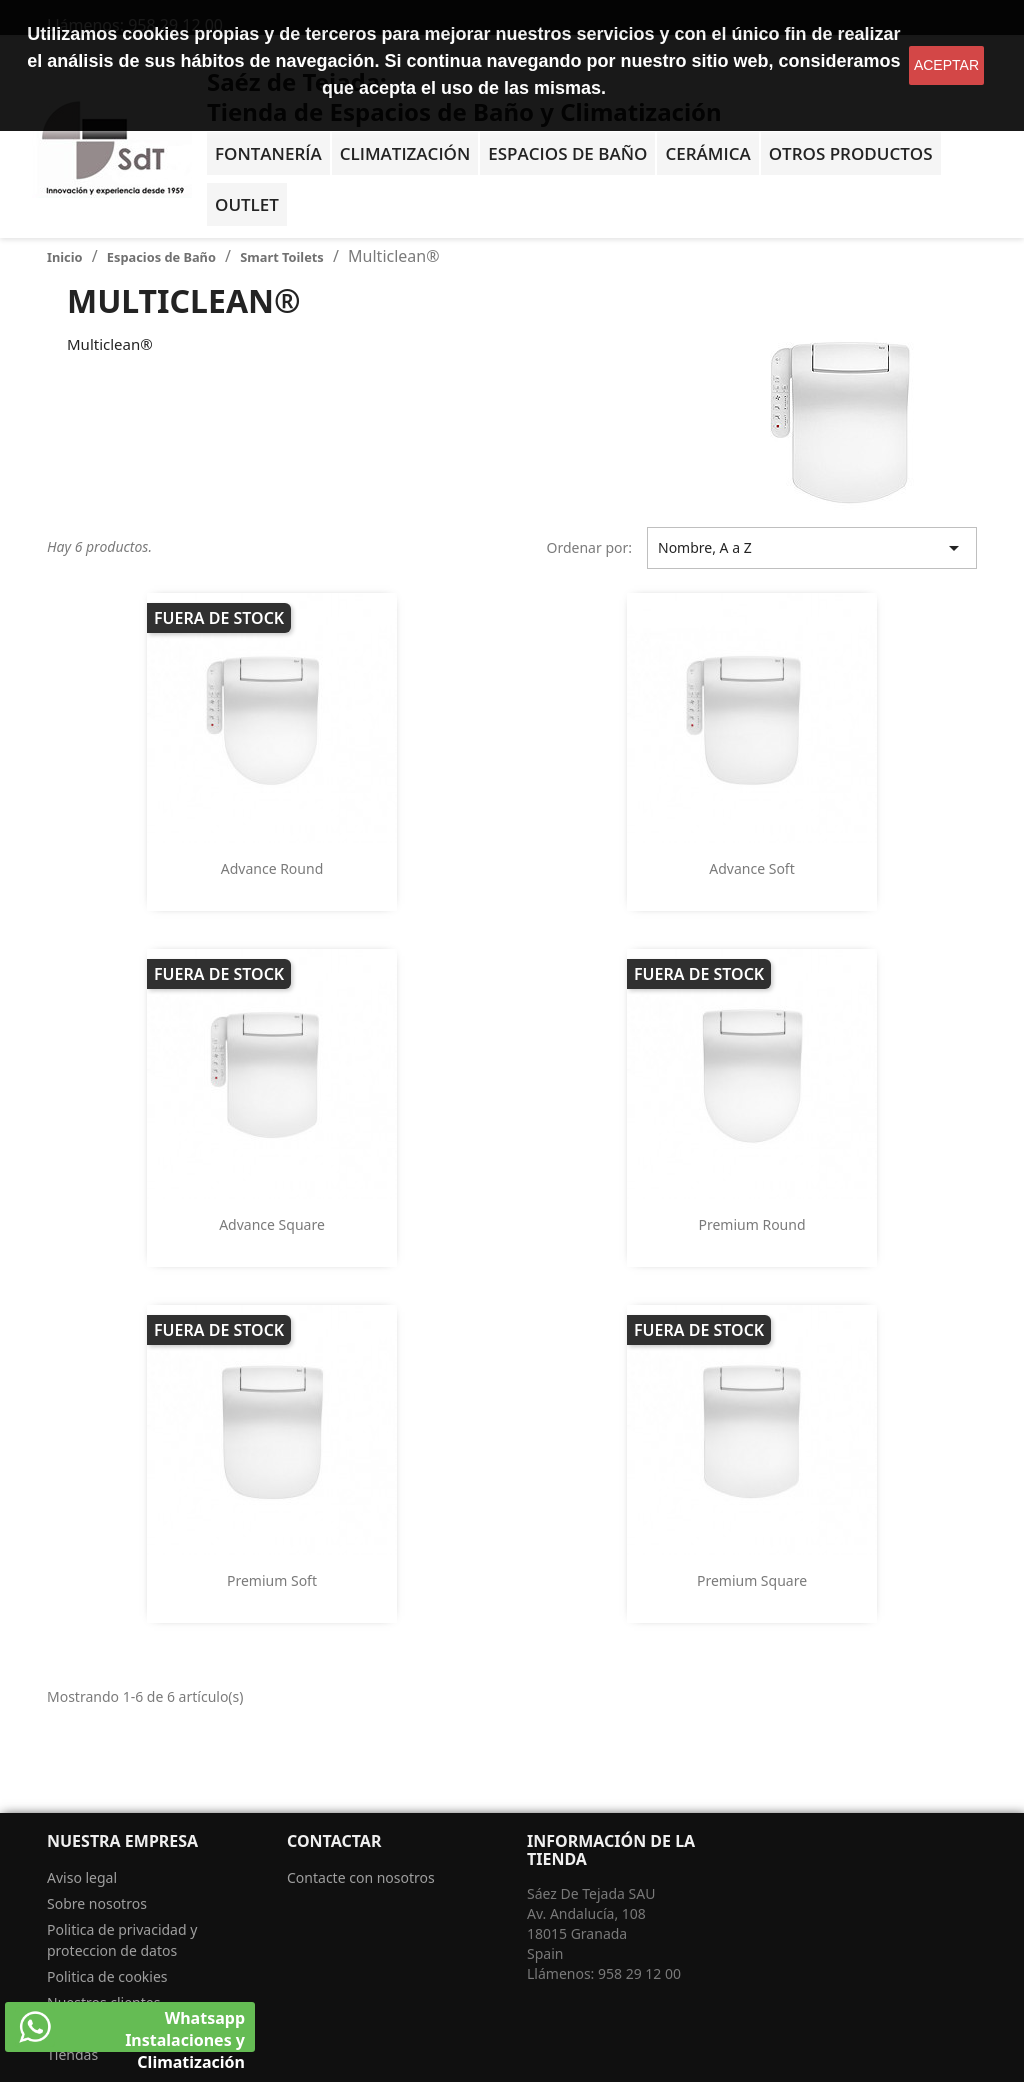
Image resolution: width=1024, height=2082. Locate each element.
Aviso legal (82, 1877)
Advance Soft (751, 868)
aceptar (946, 65)
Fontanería (268, 153)
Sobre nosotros (97, 1903)
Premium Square (752, 1580)
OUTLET (247, 204)
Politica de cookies (107, 1976)
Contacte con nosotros (361, 1877)
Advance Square (272, 1224)
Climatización (405, 153)
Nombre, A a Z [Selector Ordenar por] (812, 548)
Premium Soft (272, 1580)
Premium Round (751, 1224)
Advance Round (272, 868)
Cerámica (707, 153)
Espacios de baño (567, 153)
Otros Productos (851, 153)
